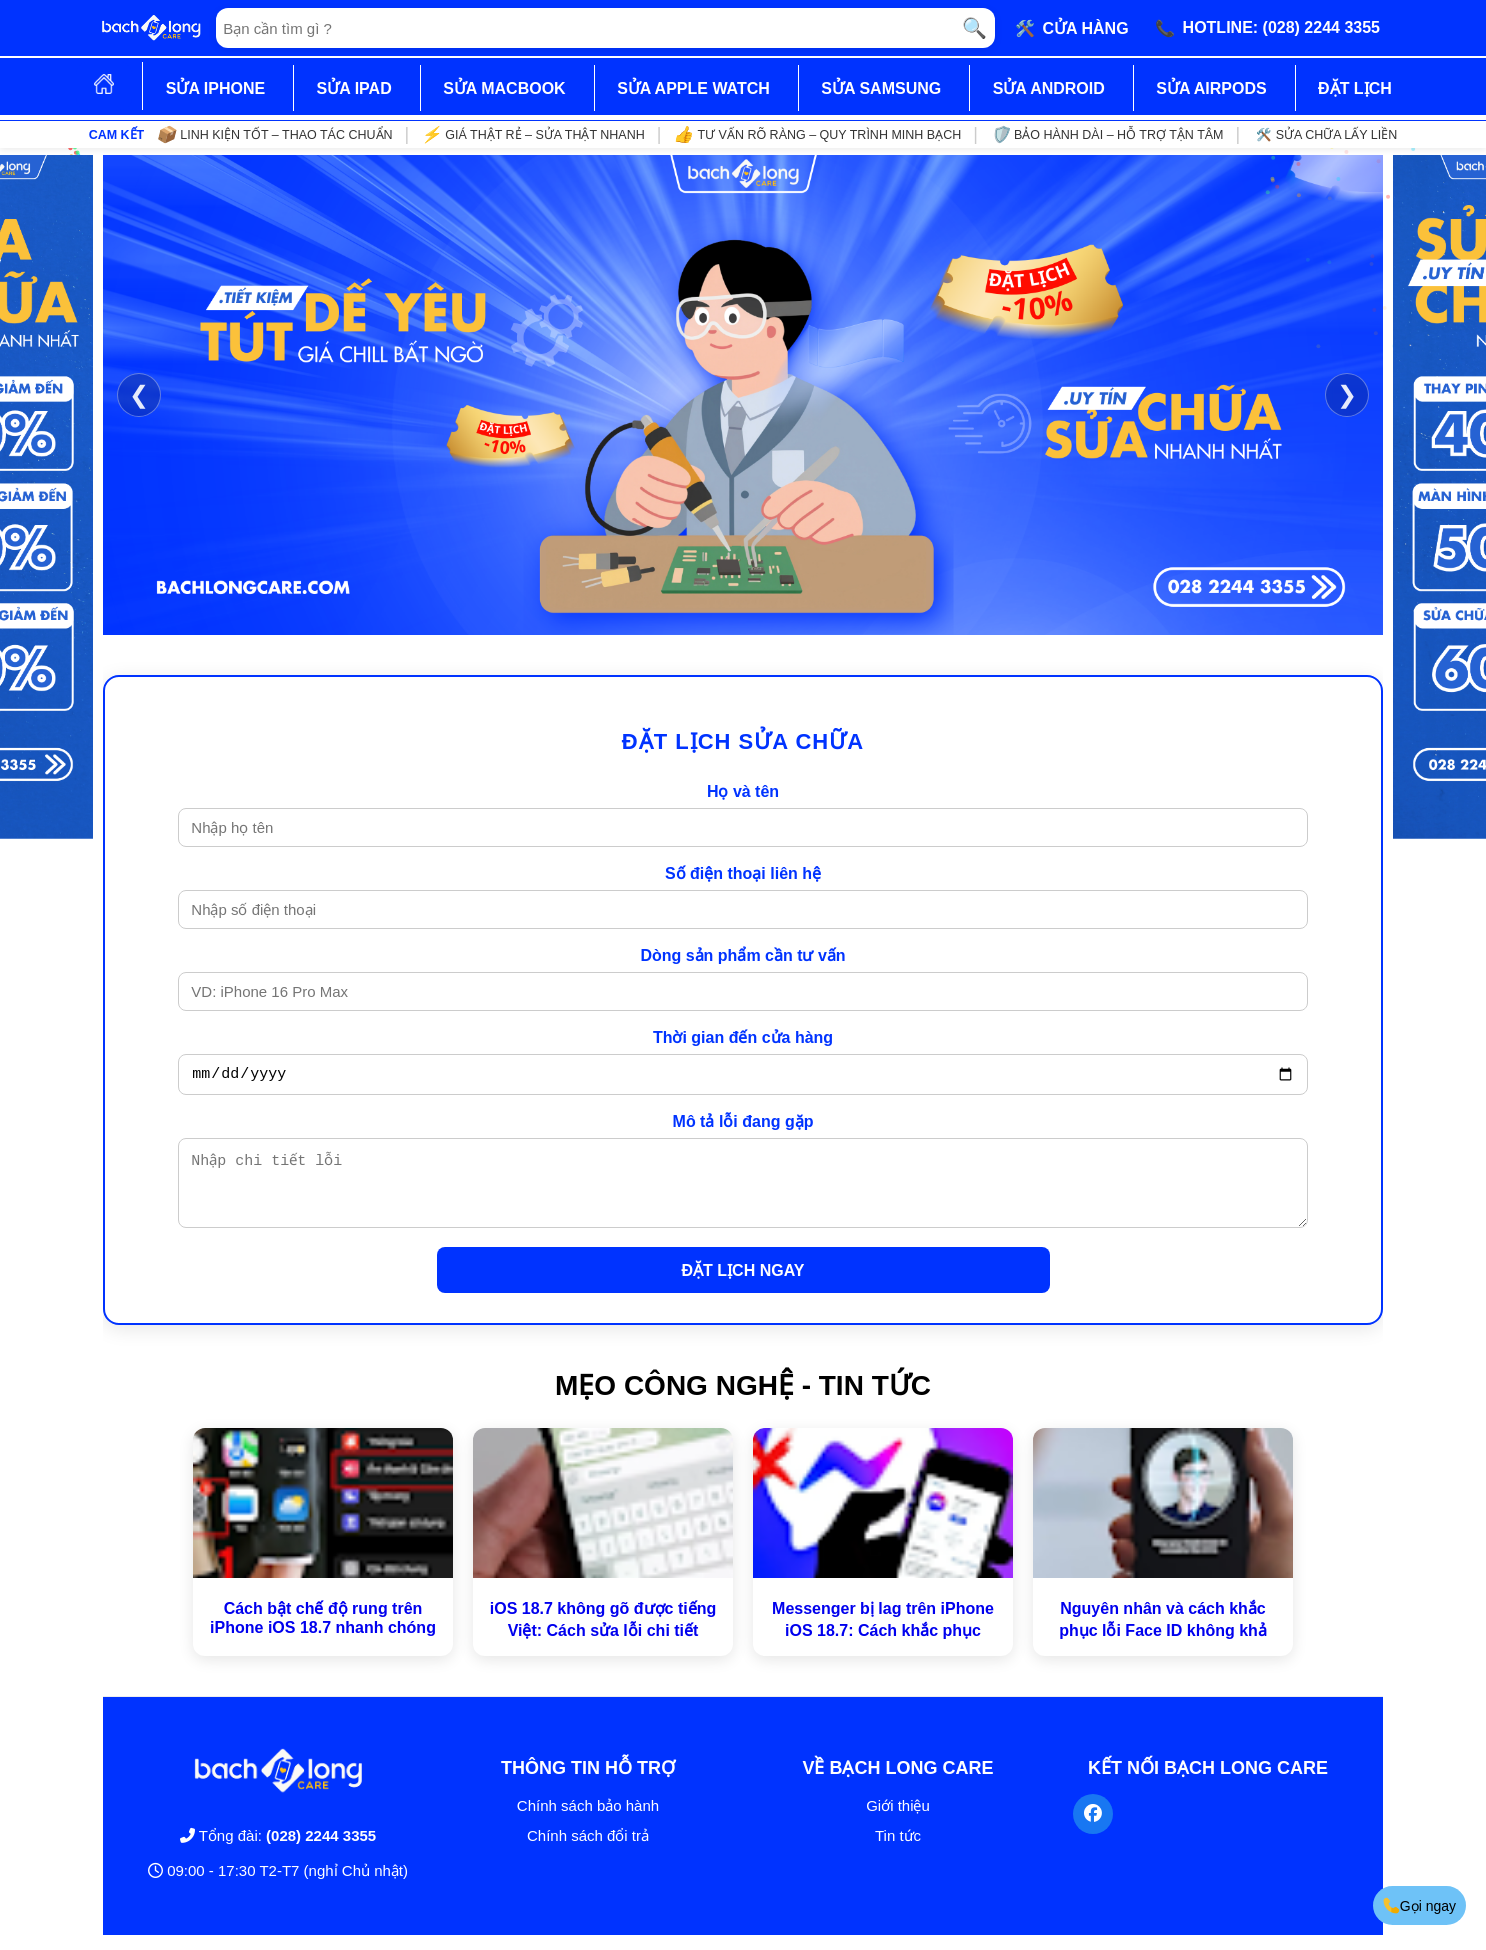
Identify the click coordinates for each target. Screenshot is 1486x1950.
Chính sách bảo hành (588, 1820)
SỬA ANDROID (1049, 88)
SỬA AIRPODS (1211, 88)
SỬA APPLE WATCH (693, 88)
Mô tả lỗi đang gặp (743, 1124)
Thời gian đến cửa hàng (743, 1037)
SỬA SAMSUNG (881, 88)
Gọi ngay (1418, 1905)
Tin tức (898, 1850)
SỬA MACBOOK (504, 88)
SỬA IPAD (354, 88)
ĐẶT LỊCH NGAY (743, 1285)
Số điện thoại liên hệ (743, 873)
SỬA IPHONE (215, 88)
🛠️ (1072, 28)
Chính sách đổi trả (588, 1850)
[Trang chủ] (151, 28)
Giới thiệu (898, 1820)
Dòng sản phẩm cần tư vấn (742, 955)
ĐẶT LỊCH (1355, 88)
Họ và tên (743, 791)
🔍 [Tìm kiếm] (974, 28)
